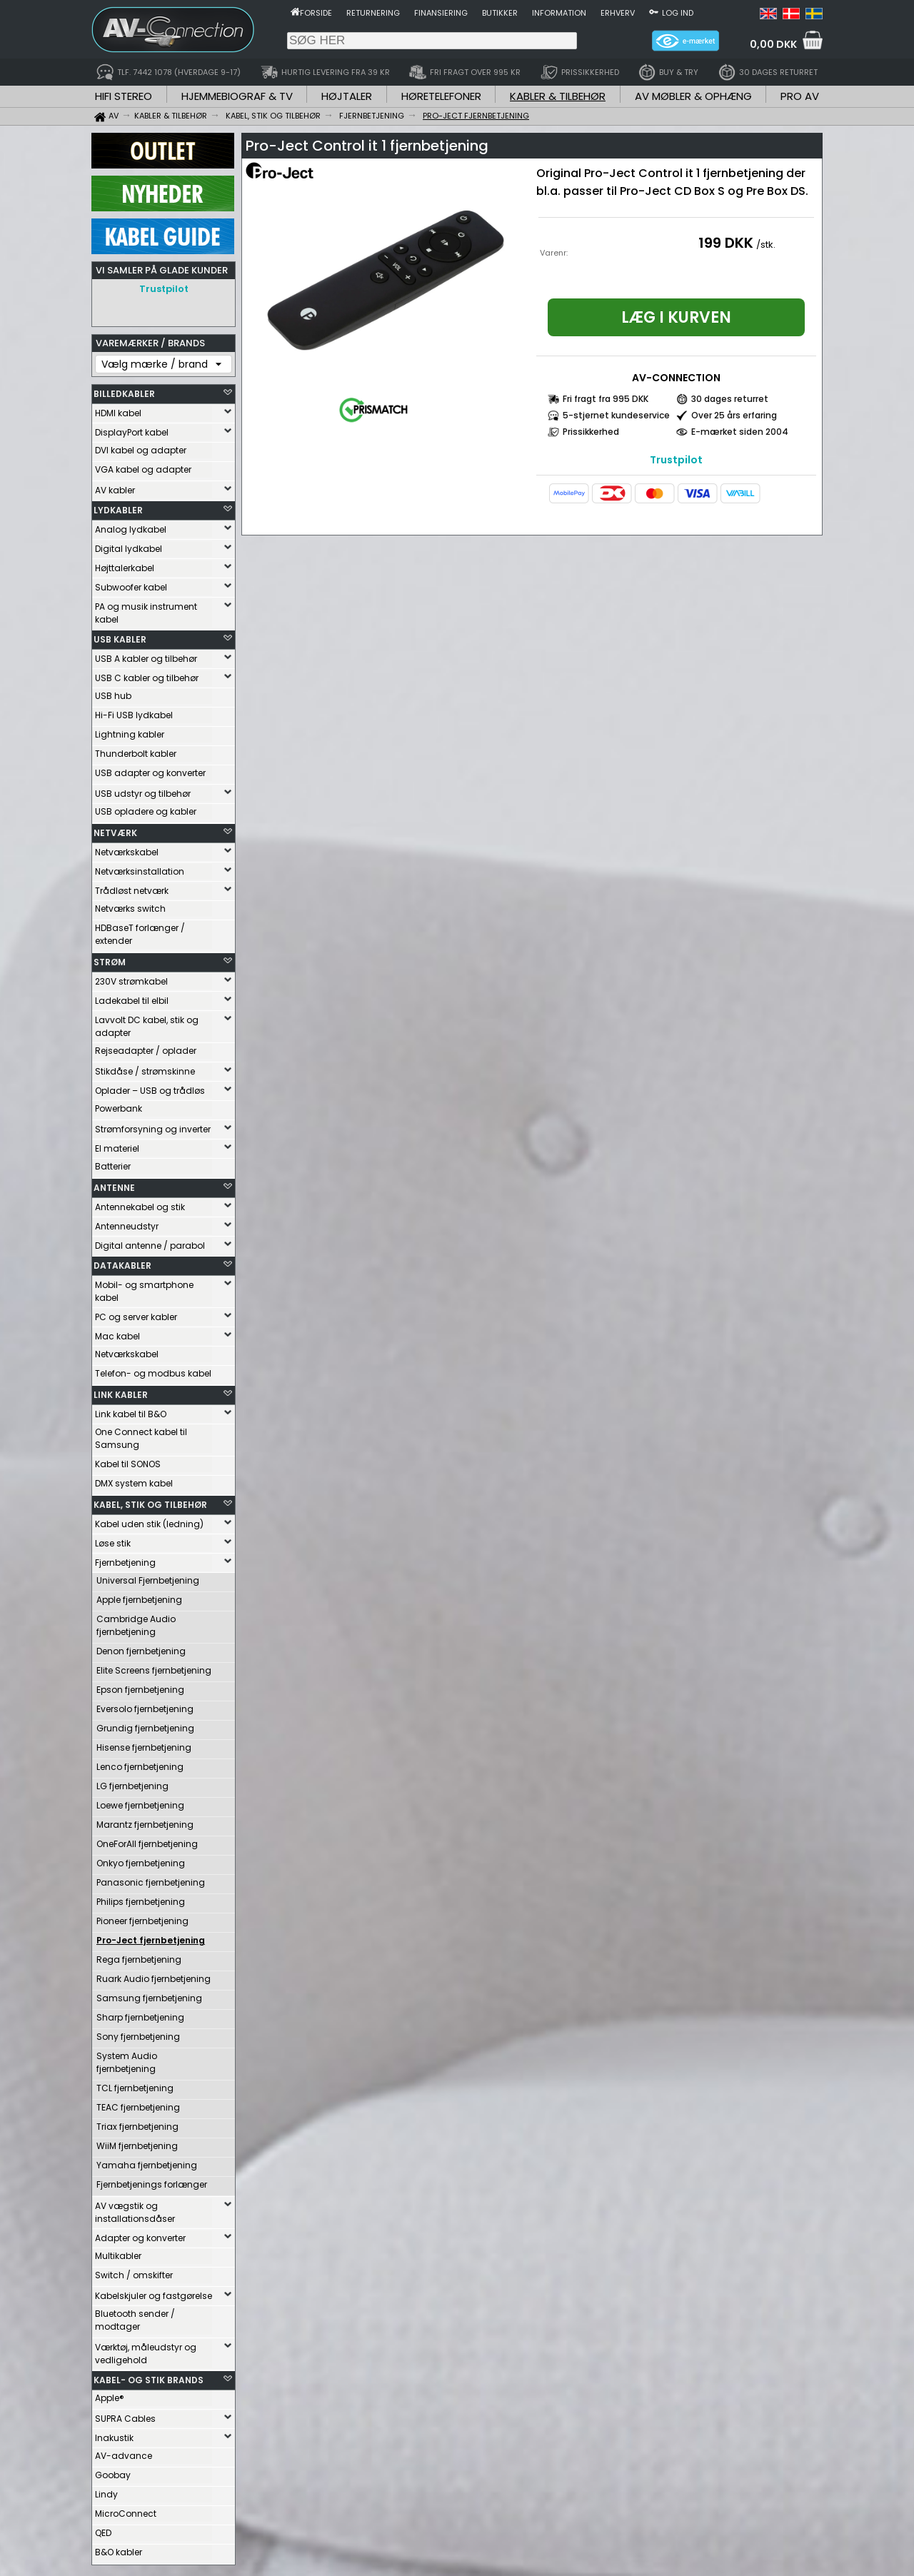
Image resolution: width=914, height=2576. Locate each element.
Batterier (113, 1163)
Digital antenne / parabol (150, 1242)
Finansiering (441, 13)
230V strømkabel (131, 978)
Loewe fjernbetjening (140, 1802)
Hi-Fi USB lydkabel (134, 711)
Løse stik (113, 1540)
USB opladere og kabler (145, 808)
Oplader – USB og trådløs (150, 1087)
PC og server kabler (136, 1313)
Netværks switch (130, 905)
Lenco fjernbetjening (140, 1763)
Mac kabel (117, 1333)
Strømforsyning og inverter (153, 1126)
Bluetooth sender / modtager (135, 2316)
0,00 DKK (773, 44)
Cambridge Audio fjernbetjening (136, 1621)
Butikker (500, 13)
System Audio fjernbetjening (126, 2058)
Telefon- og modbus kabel (153, 1370)
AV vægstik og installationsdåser (135, 2208)
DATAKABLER (122, 1262)
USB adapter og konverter (150, 769)
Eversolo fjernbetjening (145, 1705)
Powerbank (118, 1105)
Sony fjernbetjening (138, 2033)
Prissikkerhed (591, 432)
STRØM (110, 958)
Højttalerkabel (124, 564)
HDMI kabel (118, 409)
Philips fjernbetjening (140, 1898)
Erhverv (618, 13)
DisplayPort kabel (132, 429)
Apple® (109, 2394)
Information (559, 13)
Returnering (373, 13)
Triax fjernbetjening (137, 2123)
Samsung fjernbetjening (149, 1994)
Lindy (106, 2491)
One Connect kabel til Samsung (141, 1434)
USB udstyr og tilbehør (143, 790)
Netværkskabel (127, 848)
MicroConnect (125, 2510)
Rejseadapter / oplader (145, 1047)
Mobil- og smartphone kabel (144, 1287)
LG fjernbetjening (132, 1782)
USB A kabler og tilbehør (146, 655)
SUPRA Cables (125, 2415)
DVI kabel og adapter (140, 447)
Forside (316, 13)
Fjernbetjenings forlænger (151, 2181)
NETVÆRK (115, 829)
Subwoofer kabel (131, 584)
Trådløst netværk (132, 887)
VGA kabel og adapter (143, 466)
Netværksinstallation (139, 868)
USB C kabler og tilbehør (147, 674)
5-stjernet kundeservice (616, 415)
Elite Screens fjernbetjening (153, 1667)
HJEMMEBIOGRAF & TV (237, 96)
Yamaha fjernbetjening (146, 2161)
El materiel (117, 1145)
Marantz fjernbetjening (145, 1821)
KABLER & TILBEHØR (558, 96)
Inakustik (114, 2434)
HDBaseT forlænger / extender (140, 930)
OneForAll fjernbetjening (147, 1840)
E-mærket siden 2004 (739, 432)
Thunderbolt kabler (135, 750)
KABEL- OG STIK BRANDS (149, 2376)
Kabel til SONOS (128, 1460)
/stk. (765, 244)
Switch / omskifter (134, 2271)
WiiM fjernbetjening (137, 2142)
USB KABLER (120, 636)
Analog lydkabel (130, 526)
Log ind (677, 13)
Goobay (113, 2471)
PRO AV (799, 96)
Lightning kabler (129, 731)
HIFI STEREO (123, 96)
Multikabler (118, 2252)
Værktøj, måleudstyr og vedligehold (145, 2350)
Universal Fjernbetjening (147, 1577)
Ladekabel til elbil (132, 997)
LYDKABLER (118, 506)
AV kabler (115, 487)
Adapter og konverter (140, 2234)
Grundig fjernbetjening (145, 1725)
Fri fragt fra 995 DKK (605, 399)
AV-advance (123, 2452)
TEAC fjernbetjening (138, 2104)
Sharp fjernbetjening (140, 2014)
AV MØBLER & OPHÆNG (693, 96)
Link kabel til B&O (130, 1410)
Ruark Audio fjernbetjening (153, 1975)
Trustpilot (164, 289)
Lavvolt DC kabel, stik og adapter (147, 1022)
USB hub (113, 692)
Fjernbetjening (125, 1559)
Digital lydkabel (128, 545)
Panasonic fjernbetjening (150, 1879)
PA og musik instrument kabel (146, 609)
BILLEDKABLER (124, 390)
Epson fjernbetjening (140, 1686)
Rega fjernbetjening (138, 1956)
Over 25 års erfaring (734, 415)
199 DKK (725, 243)
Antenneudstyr (127, 1223)
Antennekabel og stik (140, 1203)
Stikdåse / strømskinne (145, 1068)
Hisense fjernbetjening (143, 1744)
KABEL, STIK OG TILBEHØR (150, 1501)
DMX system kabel (134, 1480)
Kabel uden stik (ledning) (149, 1520)
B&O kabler (118, 2548)
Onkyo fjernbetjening (140, 1859)
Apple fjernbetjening (139, 1596)
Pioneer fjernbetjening (142, 1917)
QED (103, 2529)
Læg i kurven (676, 317)
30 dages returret (729, 399)
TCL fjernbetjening (135, 2084)
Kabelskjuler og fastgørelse (153, 2292)
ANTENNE (114, 1184)
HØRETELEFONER (441, 96)
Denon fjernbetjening (141, 1647)
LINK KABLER (121, 1391)
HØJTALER (346, 96)
